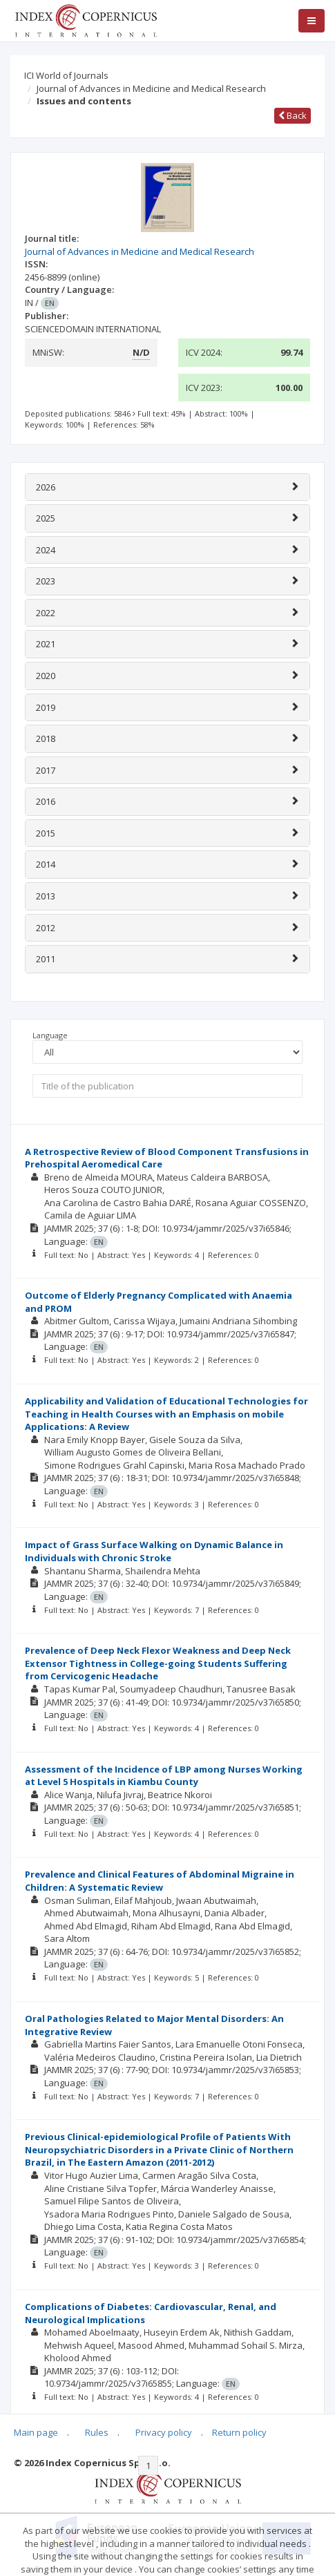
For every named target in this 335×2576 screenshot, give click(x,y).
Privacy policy (163, 2432)
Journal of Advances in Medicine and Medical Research (151, 88)
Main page (36, 2432)
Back (292, 115)
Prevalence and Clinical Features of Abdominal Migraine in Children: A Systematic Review (159, 1880)
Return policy (239, 2432)
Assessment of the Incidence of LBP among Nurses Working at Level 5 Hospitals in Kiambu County (164, 1775)
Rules (96, 2432)
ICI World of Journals (66, 75)
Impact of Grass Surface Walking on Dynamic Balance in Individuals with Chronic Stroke (154, 1551)
